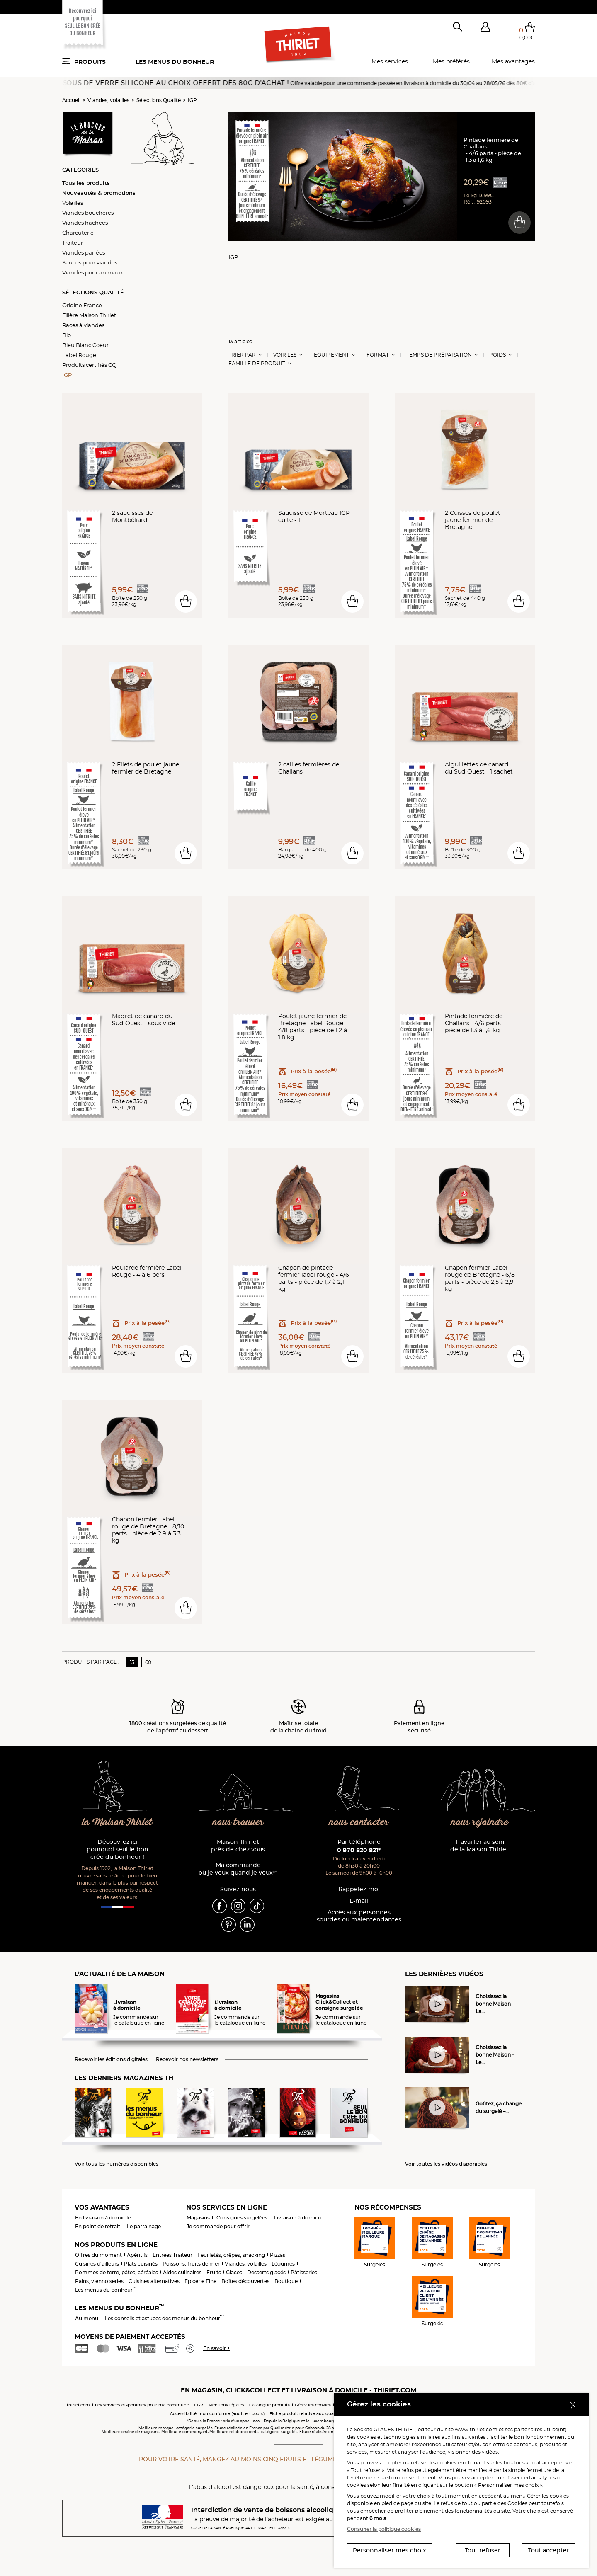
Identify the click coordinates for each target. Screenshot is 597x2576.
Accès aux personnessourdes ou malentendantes (359, 1916)
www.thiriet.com (476, 2429)
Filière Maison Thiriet (89, 315)
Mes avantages (513, 61)
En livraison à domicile (103, 2218)
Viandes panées (83, 252)
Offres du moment (98, 2255)
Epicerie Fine (200, 2281)
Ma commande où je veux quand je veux (238, 1869)
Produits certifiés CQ (89, 364)
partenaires (528, 2429)
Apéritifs (137, 2255)
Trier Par (242, 355)
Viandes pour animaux (92, 272)
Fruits (213, 2272)
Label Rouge (79, 355)
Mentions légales (226, 2405)
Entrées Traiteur (172, 2255)
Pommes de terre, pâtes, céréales (116, 2272)
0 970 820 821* (359, 1850)
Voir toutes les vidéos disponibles (446, 2163)
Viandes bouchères (88, 212)
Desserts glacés (266, 2272)
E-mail (358, 1900)
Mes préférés (451, 61)
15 (132, 1662)
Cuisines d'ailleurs (97, 2264)
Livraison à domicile (298, 2218)
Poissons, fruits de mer (191, 2264)
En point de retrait (97, 2226)
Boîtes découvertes (245, 2281)
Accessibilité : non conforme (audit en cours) (217, 2413)
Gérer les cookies (548, 2496)
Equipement (331, 355)
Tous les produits (86, 182)
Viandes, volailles (108, 100)
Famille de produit (256, 363)
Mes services (389, 61)
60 (148, 1662)
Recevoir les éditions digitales (111, 2059)
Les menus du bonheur (175, 61)
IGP (192, 100)
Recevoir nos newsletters (187, 2059)
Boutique (286, 2281)
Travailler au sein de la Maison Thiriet (479, 1846)
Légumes (283, 2264)
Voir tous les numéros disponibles (116, 2163)
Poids (497, 355)
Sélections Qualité (158, 100)
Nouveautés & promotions (99, 192)
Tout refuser (482, 2550)
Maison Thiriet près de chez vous (238, 1846)
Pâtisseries (304, 2272)
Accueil (71, 100)
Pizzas (277, 2255)
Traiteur (72, 242)
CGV (198, 2405)
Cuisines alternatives (154, 2281)
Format (377, 355)
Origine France (82, 305)
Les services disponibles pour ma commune (142, 2405)
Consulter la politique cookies (384, 2529)
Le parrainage (144, 2226)
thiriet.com (78, 2405)
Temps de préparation (439, 355)
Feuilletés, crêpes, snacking (231, 2255)
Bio (66, 335)
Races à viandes (83, 325)
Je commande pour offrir (218, 2226)
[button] (485, 28)
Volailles (72, 202)
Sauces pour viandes (89, 262)
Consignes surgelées (241, 2218)
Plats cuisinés (141, 2264)
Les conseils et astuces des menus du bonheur (164, 2318)
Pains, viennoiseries (99, 2281)
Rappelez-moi (359, 1889)
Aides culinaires (182, 2272)
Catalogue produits (269, 2405)
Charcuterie (78, 232)
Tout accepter (548, 2550)
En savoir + (216, 2348)
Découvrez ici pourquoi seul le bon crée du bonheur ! (117, 1849)
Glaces (234, 2272)
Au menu (86, 2318)
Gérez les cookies (313, 2405)
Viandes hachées (85, 222)
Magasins (198, 2218)
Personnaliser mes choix (389, 2550)
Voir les (284, 355)
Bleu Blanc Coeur (85, 345)
